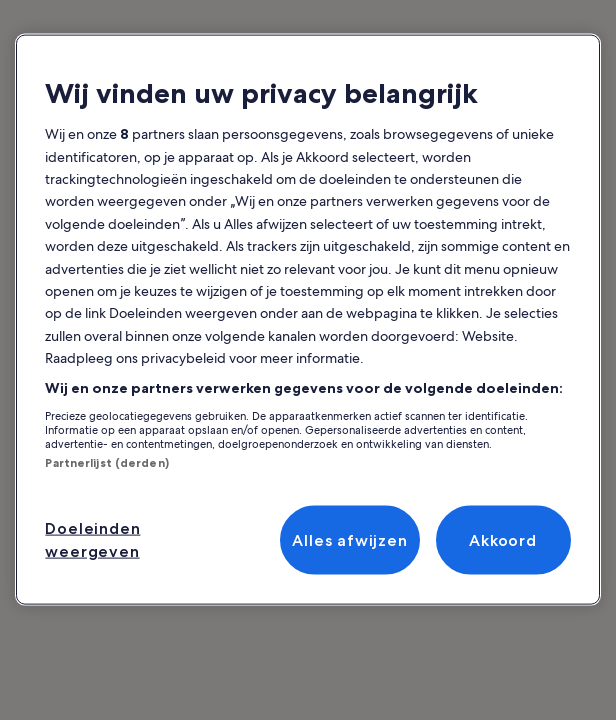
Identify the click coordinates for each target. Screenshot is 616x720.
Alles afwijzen (349, 539)
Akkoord (503, 539)
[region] (307, 320)
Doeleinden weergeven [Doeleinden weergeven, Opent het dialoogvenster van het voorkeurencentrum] (92, 539)
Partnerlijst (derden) (106, 463)
